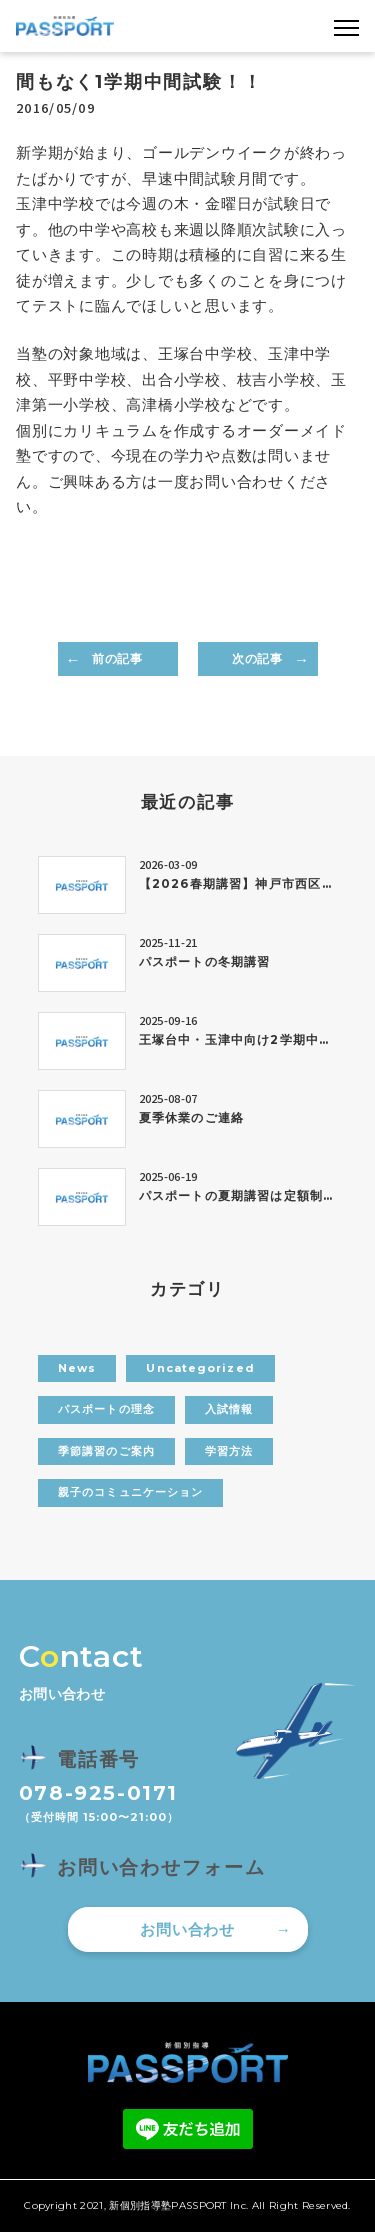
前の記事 (117, 658)
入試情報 (229, 1409)
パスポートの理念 (106, 1409)
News (77, 1368)
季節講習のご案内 (106, 1451)
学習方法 (229, 1451)
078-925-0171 (98, 1793)
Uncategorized (200, 1368)
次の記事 (257, 658)
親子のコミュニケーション (130, 1492)
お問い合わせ (187, 1929)
